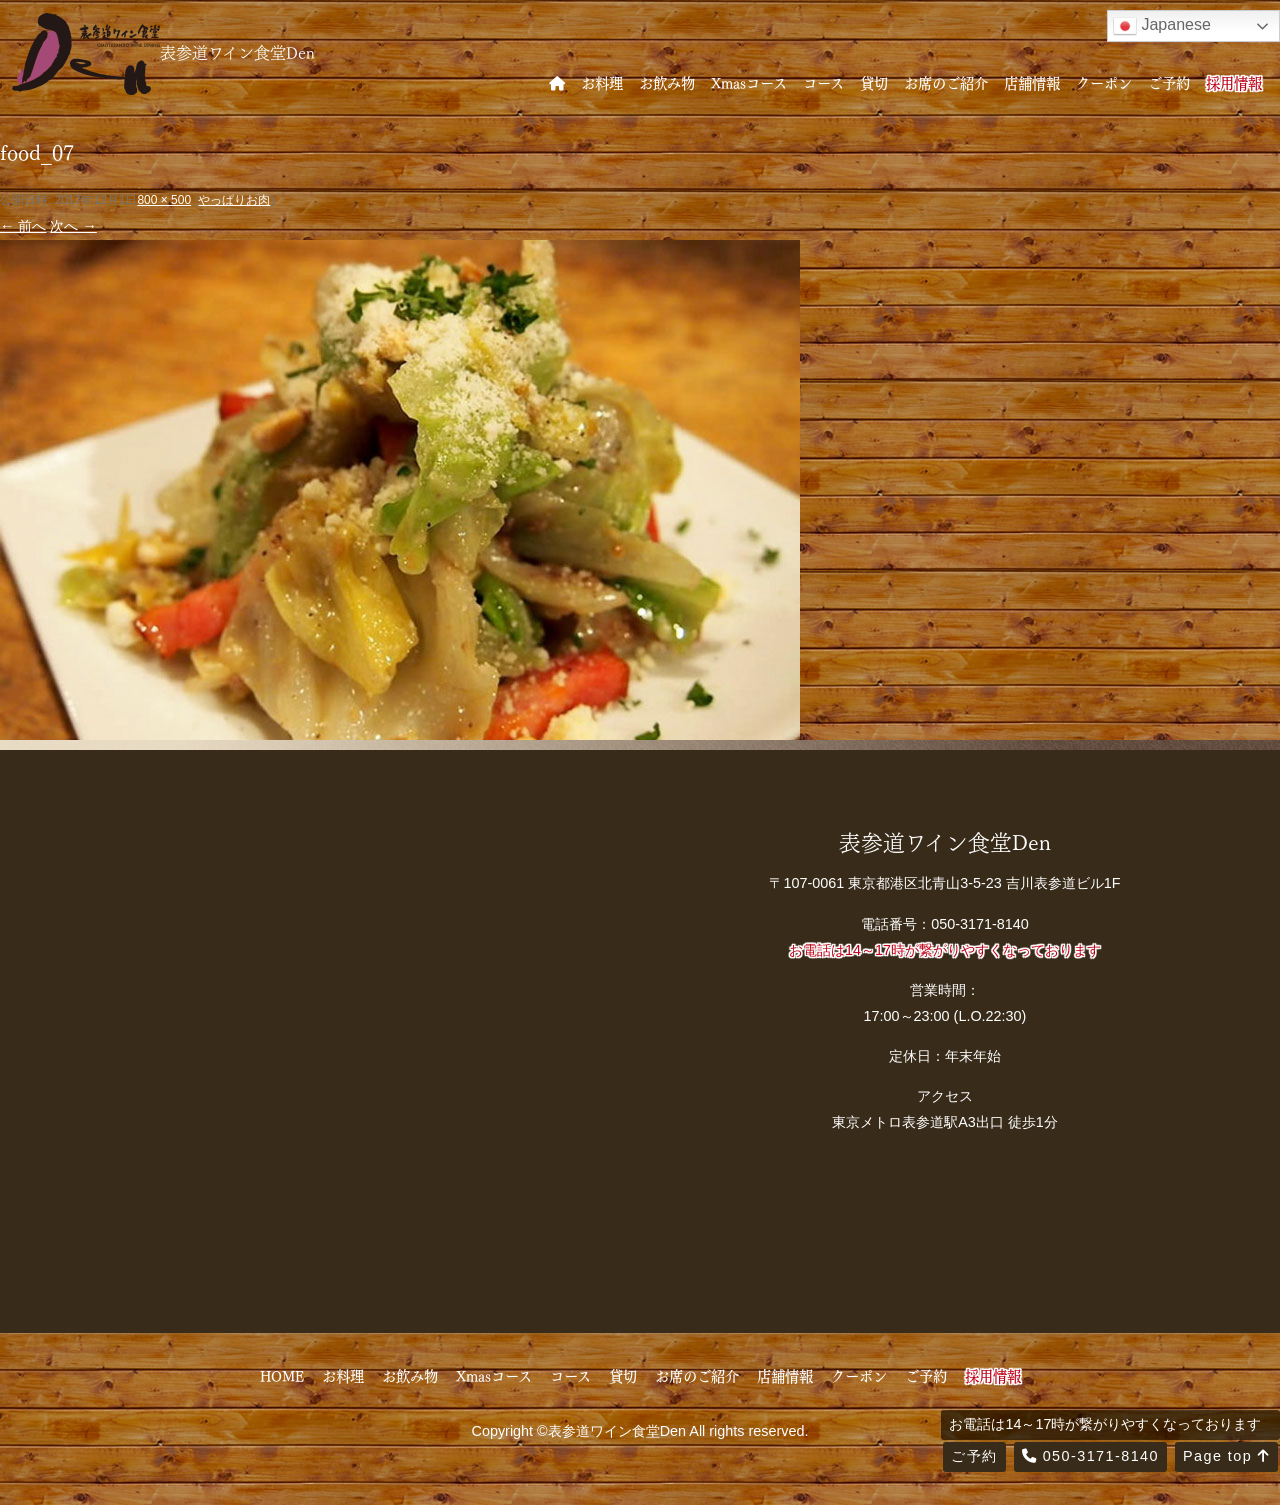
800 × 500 (164, 200)
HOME (282, 1375)
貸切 (874, 82)
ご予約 (1169, 82)
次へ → (73, 226)
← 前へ (23, 226)
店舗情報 (1032, 82)
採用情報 (1234, 82)
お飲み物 (667, 82)
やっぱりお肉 (234, 200)
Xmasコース (749, 82)
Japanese (1162, 26)
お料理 (602, 82)
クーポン (1104, 82)
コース (823, 82)
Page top (1226, 1456)
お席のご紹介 (946, 82)
